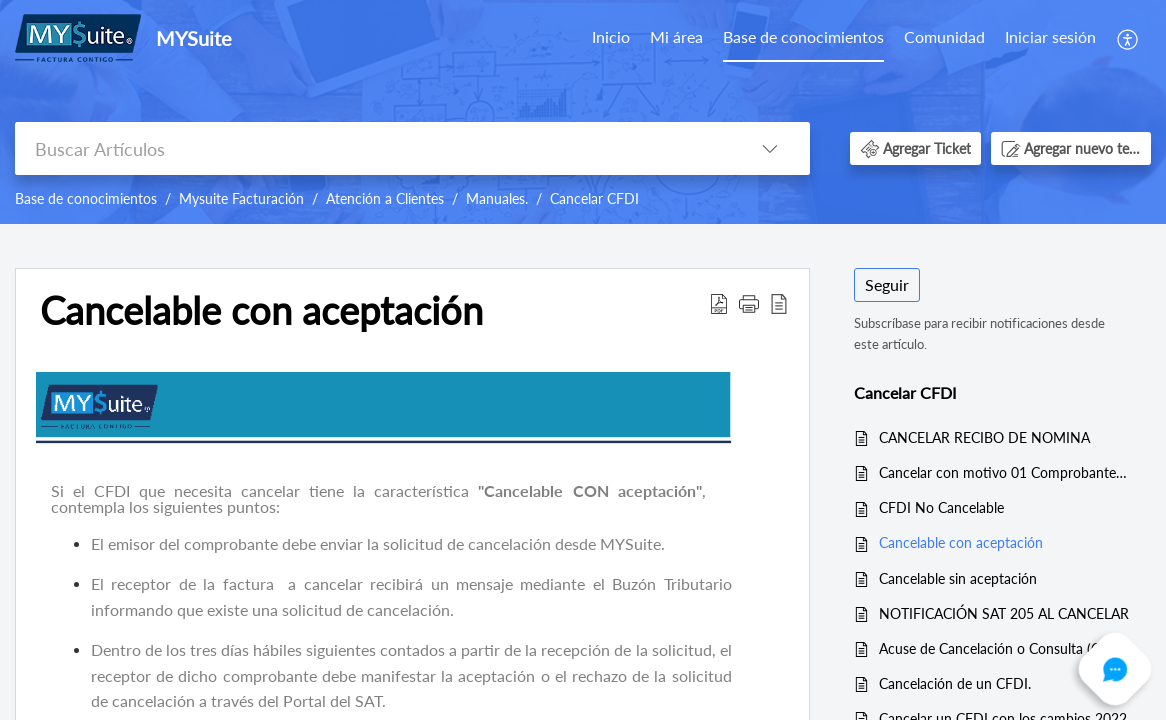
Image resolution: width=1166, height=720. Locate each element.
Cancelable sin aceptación (958, 578)
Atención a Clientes (385, 198)
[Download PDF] (719, 302)
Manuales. (497, 198)
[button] (915, 148)
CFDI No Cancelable (941, 507)
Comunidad (944, 36)
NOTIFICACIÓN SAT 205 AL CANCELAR (1004, 613)
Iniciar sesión (1050, 36)
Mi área (676, 36)
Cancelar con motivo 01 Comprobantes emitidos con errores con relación (1005, 472)
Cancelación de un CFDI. (955, 683)
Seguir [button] (887, 284)
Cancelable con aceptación (261, 311)
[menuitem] (1050, 38)
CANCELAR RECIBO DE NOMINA (984, 437)
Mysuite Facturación (241, 198)
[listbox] (770, 148)
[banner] (583, 112)
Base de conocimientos (803, 36)
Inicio (611, 36)
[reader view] (779, 302)
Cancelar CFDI (594, 198)
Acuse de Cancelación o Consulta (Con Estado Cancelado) (1005, 648)
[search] (372, 148)
